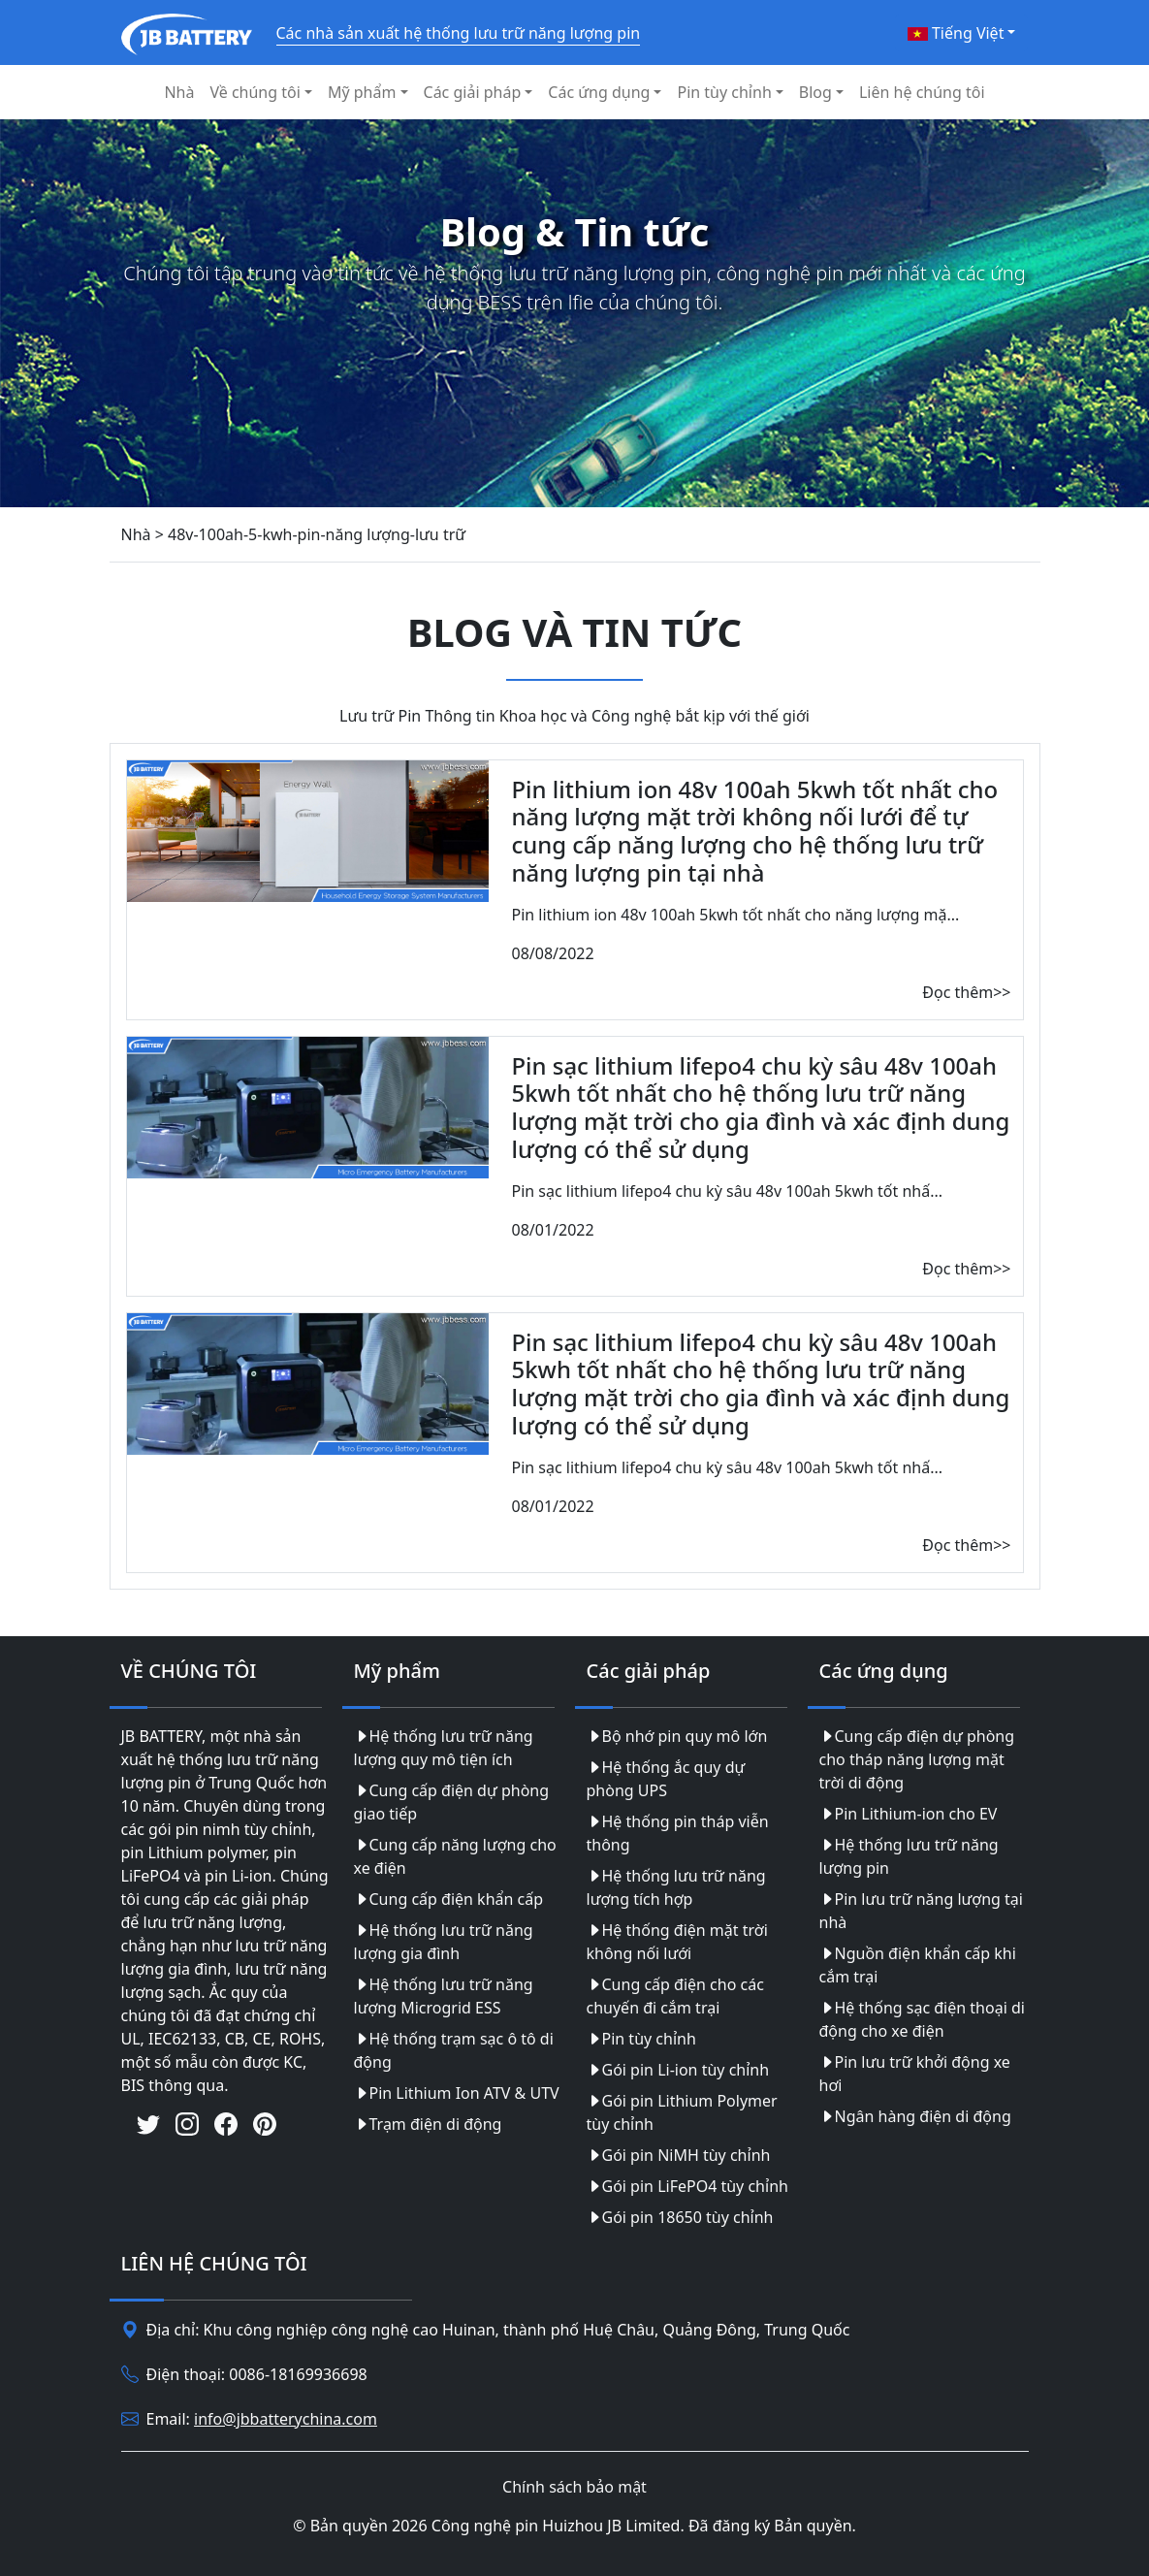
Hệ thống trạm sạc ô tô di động (454, 2050)
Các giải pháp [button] (473, 92)
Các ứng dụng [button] (599, 92)
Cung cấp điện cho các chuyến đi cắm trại (675, 1996)
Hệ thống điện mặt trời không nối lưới (677, 1941)
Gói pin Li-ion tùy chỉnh (678, 2069)
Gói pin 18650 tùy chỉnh (680, 2217)
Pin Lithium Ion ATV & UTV (456, 2093)
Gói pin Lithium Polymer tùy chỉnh (682, 2112)
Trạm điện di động (428, 2124)
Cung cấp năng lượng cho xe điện (455, 1856)
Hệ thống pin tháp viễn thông (678, 1833)
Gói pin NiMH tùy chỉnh (679, 2155)
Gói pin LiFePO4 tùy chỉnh (687, 2186)
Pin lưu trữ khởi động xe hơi (914, 2073)
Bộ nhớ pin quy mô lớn (677, 1736)
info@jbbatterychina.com (285, 2419)
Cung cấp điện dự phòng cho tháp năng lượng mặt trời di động (917, 1759)
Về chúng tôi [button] (254, 92)
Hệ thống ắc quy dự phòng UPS (666, 1778)
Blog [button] (815, 92)
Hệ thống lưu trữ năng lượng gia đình (443, 1941)
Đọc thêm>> (966, 992)
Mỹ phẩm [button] (362, 92)
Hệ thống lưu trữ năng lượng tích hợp (676, 1887)
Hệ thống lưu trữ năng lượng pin (909, 1856)
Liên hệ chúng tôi (922, 92)
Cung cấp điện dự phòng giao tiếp (452, 1802)
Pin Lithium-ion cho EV (908, 1813)
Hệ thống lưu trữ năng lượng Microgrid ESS (443, 1996)
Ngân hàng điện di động (915, 2116)
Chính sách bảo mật (574, 2486)
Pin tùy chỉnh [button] (724, 92)
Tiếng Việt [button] (956, 33)
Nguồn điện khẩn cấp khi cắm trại (917, 1965)
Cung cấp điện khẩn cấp (449, 1899)
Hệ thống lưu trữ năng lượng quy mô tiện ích (443, 1747)
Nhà (179, 92)
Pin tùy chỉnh (641, 2038)
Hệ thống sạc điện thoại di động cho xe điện (922, 2019)
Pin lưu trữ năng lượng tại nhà (921, 1910)
